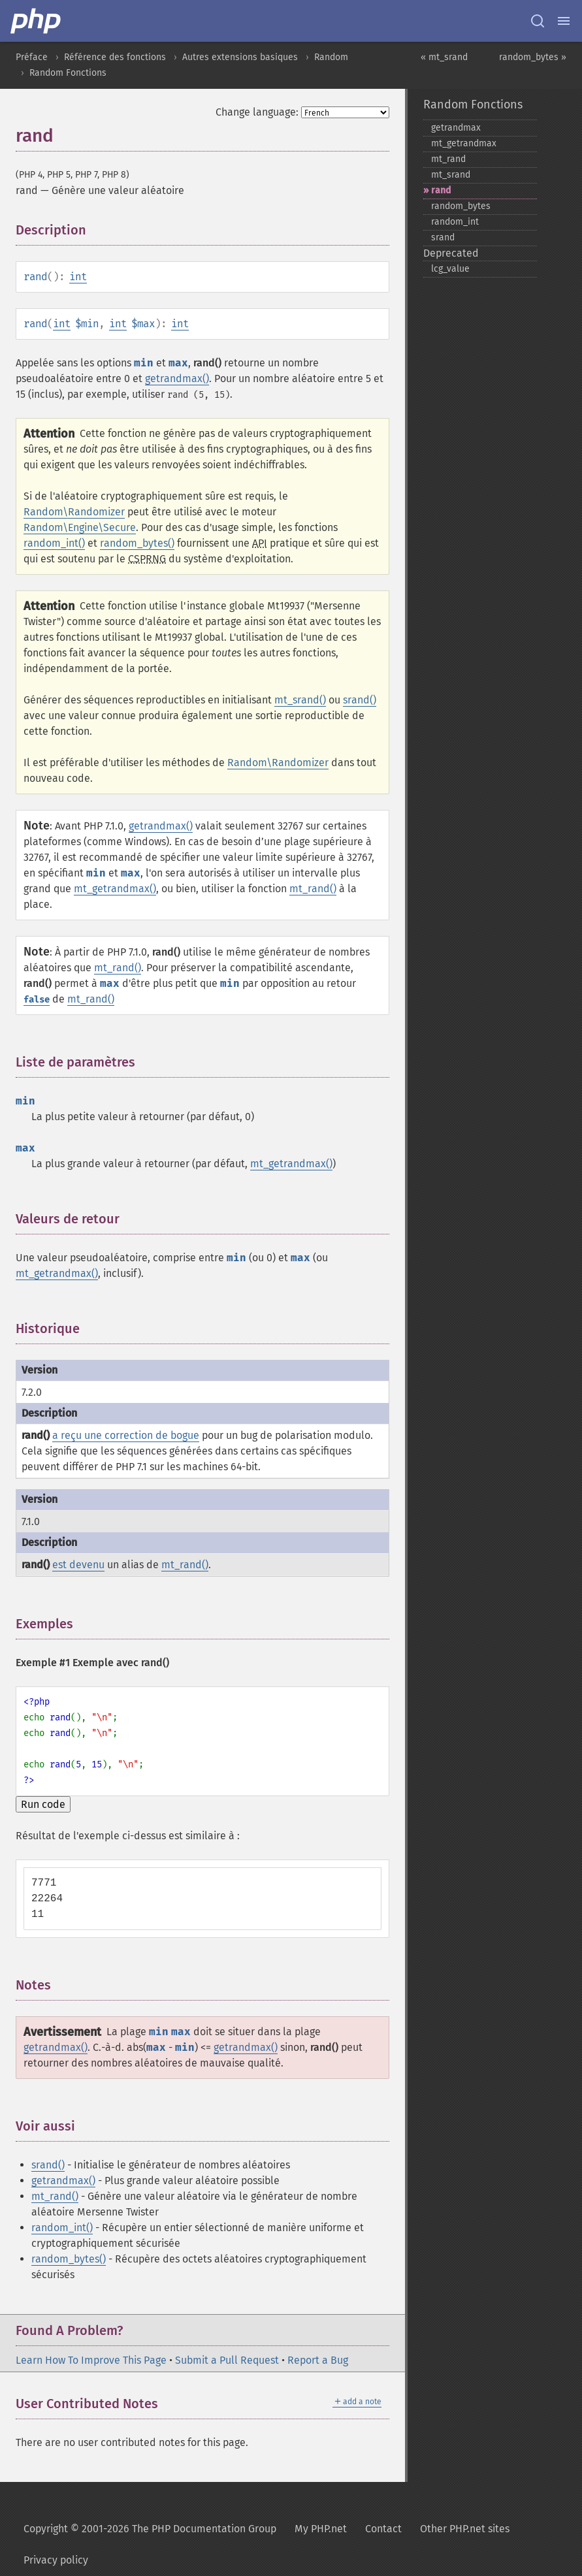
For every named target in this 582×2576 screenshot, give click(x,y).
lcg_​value (450, 268)
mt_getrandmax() (115, 888)
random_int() (54, 543)
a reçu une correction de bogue (125, 1435)
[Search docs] (538, 21)
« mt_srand (444, 57)
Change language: (257, 112)
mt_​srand (450, 174)
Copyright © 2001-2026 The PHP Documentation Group (150, 2528)
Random (331, 57)
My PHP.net (321, 2528)
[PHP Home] (36, 21)
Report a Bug (317, 2360)
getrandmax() (177, 378)
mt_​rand (448, 159)
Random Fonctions (67, 72)
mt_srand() (300, 700)
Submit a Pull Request (227, 2360)
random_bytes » (532, 57)
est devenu (78, 1564)
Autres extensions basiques (240, 57)
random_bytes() (137, 543)
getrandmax (456, 127)
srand (443, 237)
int (78, 276)
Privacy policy (56, 2560)
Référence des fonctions (115, 57)
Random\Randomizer (74, 512)
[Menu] (564, 21)
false (37, 999)
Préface (32, 57)
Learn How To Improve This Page (91, 2360)
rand (441, 190)
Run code (43, 1804)
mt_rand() (312, 888)
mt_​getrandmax (463, 143)
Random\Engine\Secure (80, 527)
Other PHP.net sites (464, 2528)
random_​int (455, 221)
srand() (359, 700)
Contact (383, 2528)
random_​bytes (461, 206)
